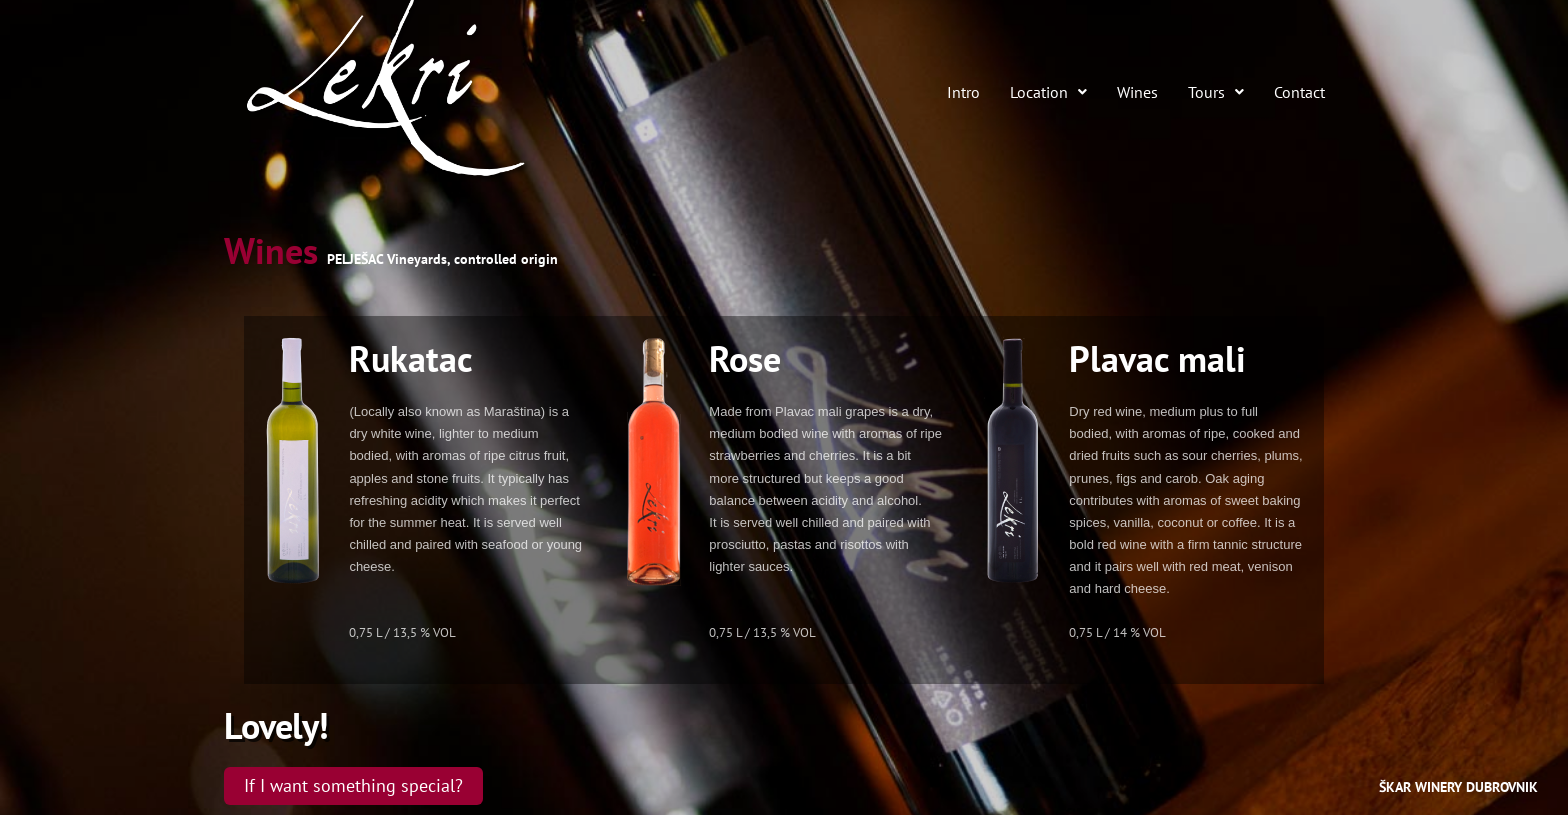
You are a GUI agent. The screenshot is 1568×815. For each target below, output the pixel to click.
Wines (1137, 93)
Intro (963, 93)
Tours (1216, 93)
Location (1048, 93)
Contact (1299, 93)
